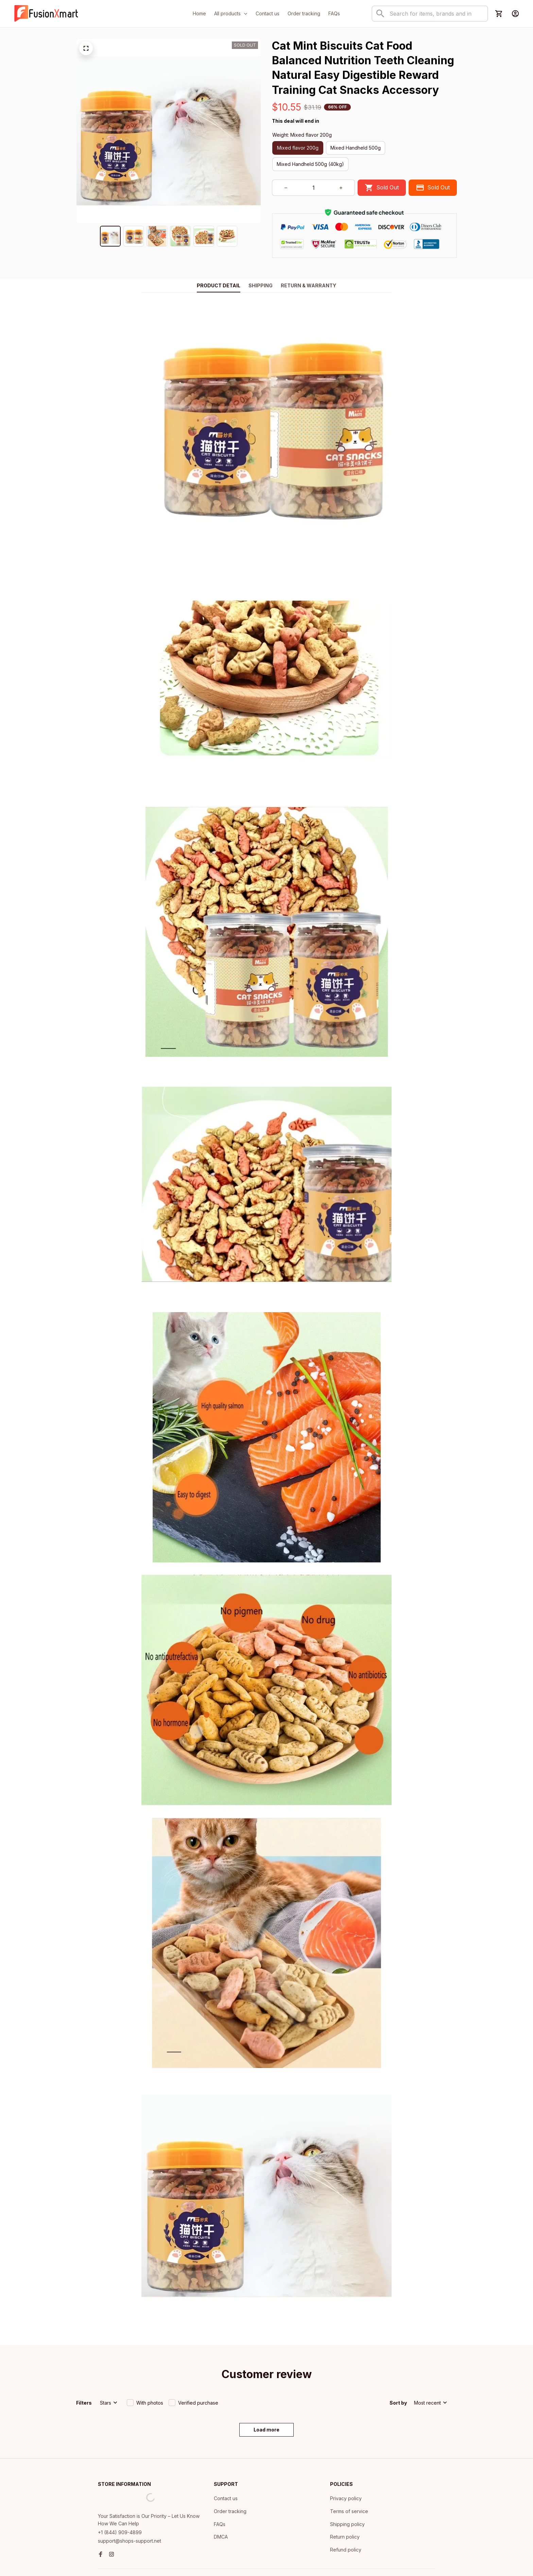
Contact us (226, 2460)
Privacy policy (346, 2460)
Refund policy (345, 2512)
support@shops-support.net (129, 2503)
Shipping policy (347, 2486)
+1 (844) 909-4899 (120, 2494)
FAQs (219, 2486)
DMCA (221, 2499)
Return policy (345, 2499)
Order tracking (230, 2473)
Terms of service (349, 2473)
